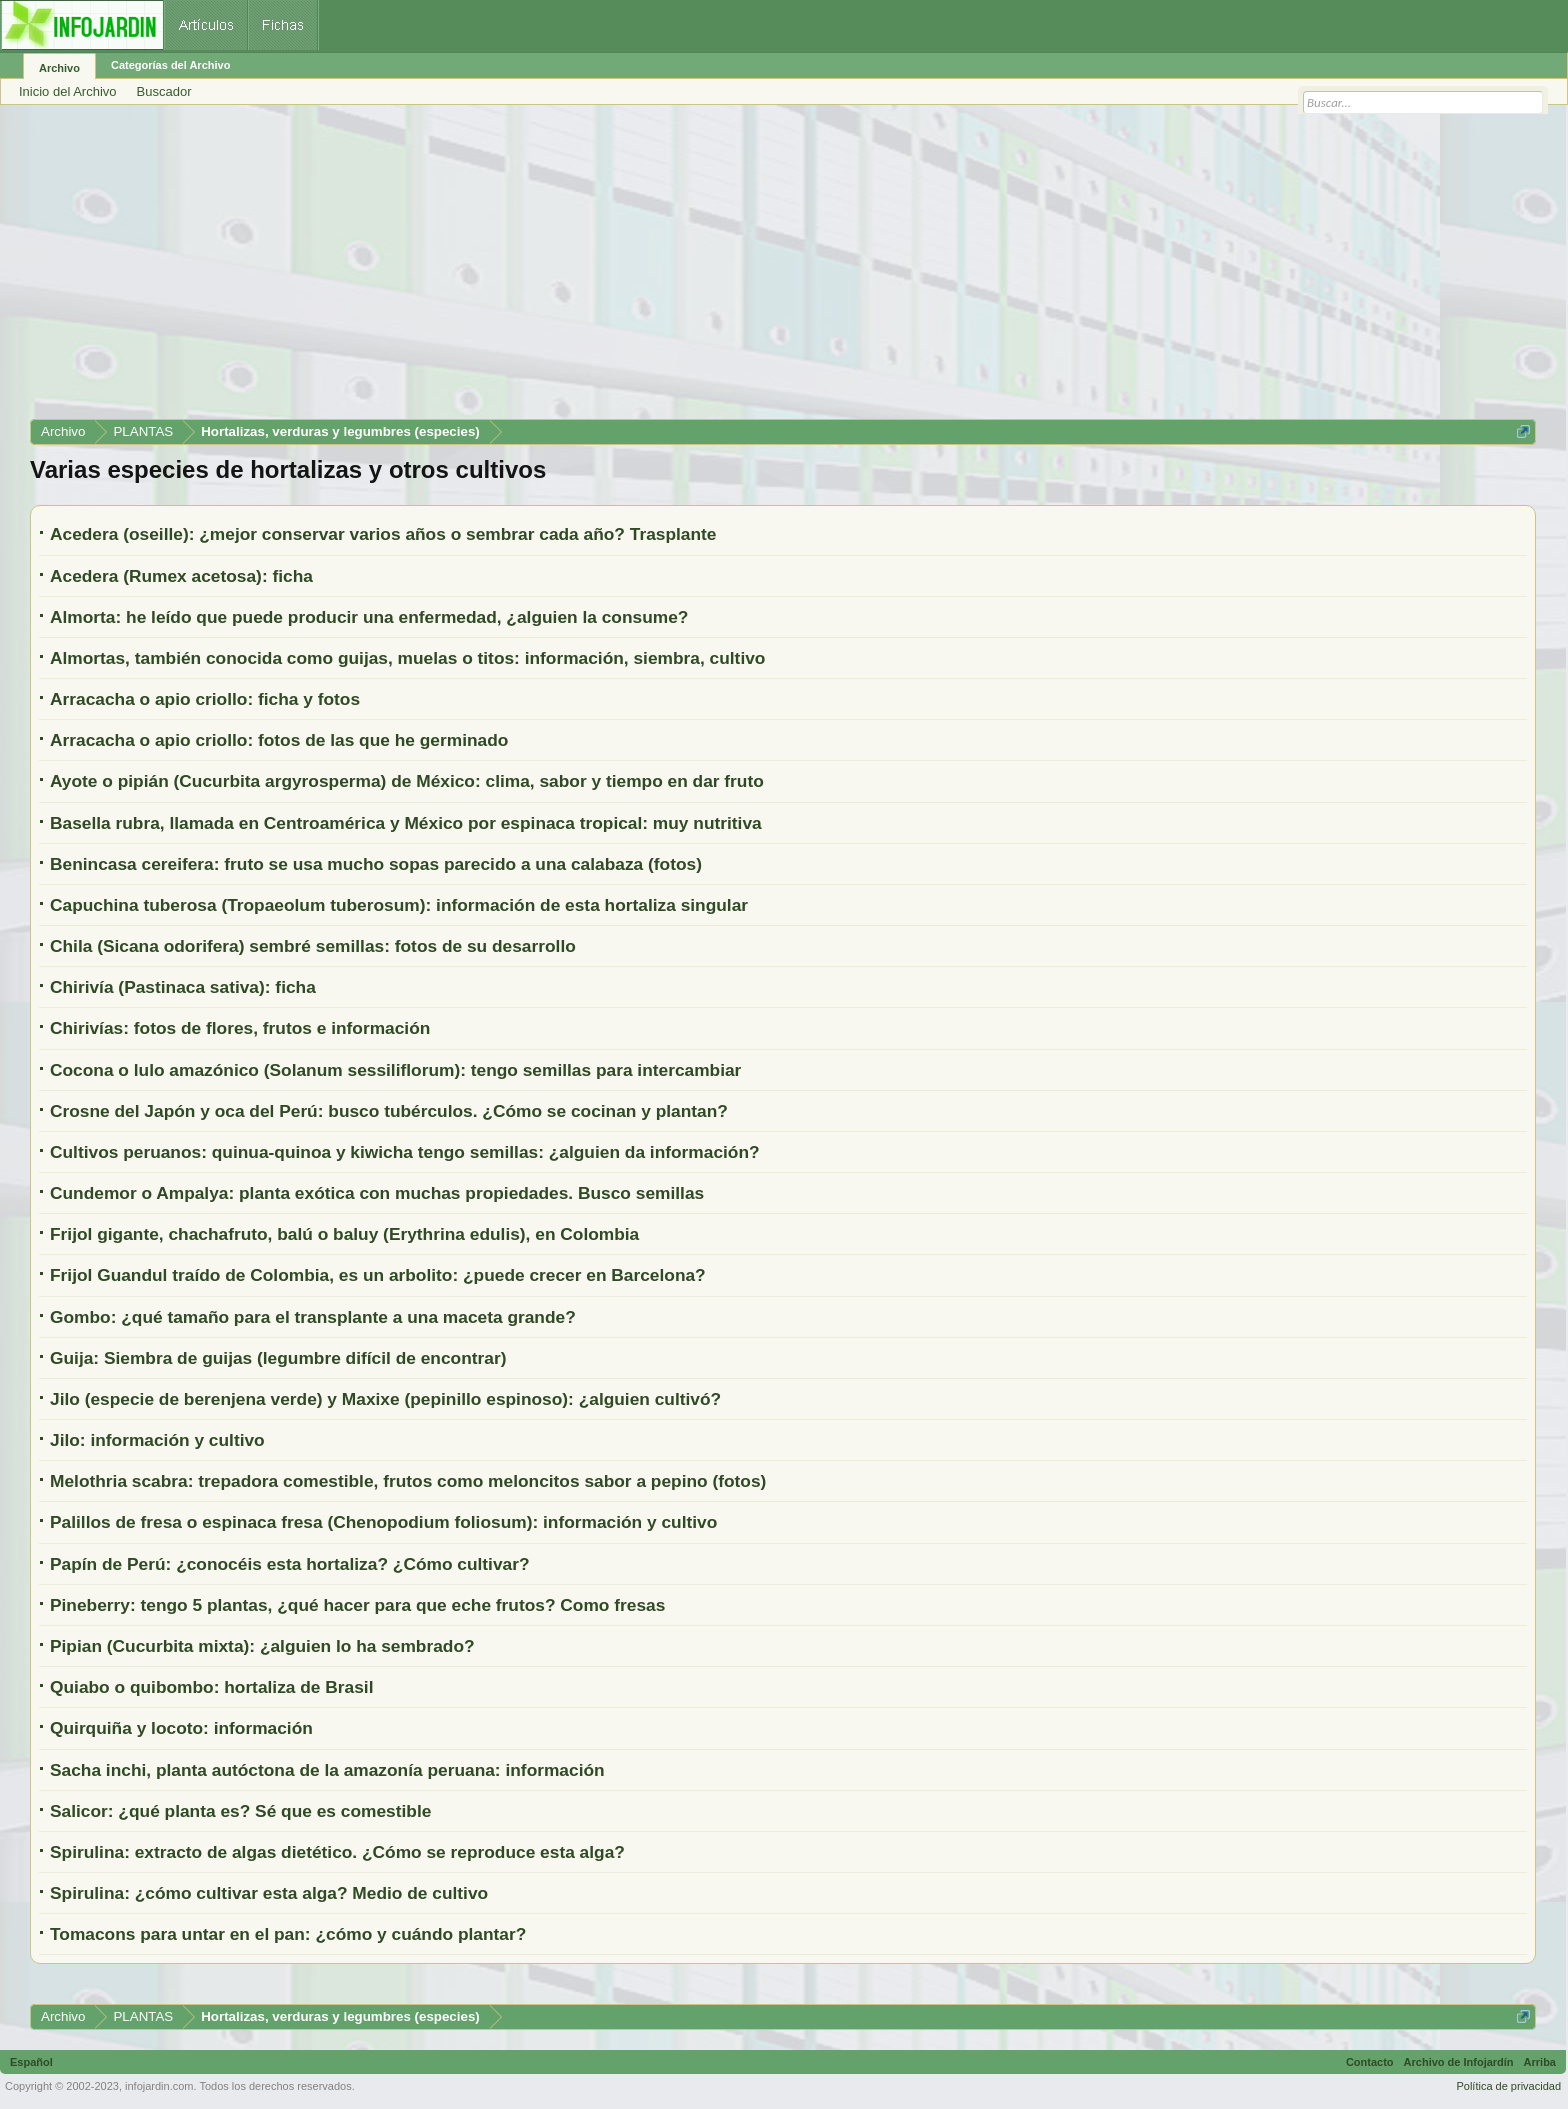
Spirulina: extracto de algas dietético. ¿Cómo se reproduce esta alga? (337, 1852)
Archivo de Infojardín (1459, 2062)
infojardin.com (159, 2086)
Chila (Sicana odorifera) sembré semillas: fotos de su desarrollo (313, 946)
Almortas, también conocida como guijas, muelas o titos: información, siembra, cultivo (407, 658)
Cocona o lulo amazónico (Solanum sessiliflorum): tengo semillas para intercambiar (395, 1070)
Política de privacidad (1508, 2086)
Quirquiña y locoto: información (181, 1728)
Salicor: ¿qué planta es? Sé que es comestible (240, 1811)
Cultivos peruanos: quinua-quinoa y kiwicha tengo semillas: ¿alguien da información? (405, 1152)
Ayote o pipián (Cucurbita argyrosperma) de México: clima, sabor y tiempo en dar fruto (407, 781)
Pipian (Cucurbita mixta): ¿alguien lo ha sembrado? (262, 1646)
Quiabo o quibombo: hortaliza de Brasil (211, 1687)
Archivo (59, 68)
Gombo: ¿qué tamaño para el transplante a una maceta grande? (313, 1317)
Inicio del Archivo (68, 91)
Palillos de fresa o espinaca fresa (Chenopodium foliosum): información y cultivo (383, 1522)
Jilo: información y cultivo (157, 1440)
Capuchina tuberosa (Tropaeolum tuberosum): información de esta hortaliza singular (399, 905)
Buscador (164, 91)
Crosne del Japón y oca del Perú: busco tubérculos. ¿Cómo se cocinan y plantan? (389, 1111)
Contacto (1370, 2062)
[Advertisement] (630, 269)
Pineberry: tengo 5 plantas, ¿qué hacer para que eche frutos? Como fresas (357, 1605)
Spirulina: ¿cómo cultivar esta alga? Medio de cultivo (269, 1893)
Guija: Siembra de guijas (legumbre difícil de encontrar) (278, 1358)
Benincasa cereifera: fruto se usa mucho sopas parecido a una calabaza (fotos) (376, 864)
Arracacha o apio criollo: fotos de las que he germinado (279, 740)
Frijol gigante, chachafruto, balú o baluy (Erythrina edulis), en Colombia (344, 1234)
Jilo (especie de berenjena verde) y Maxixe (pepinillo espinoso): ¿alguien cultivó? (385, 1399)
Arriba (1540, 2062)
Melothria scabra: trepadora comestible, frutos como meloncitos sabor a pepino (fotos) (408, 1481)
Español (31, 2062)
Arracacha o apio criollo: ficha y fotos (205, 699)
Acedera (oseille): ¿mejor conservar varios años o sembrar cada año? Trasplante (383, 534)
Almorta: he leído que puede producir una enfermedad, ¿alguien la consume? (369, 617)
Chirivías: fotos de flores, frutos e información (240, 1028)
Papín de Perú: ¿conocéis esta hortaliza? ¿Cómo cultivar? (290, 1564)
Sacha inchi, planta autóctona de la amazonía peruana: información (327, 1770)
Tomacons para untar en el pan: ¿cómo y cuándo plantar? (288, 1934)
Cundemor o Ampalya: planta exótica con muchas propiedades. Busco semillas (377, 1193)
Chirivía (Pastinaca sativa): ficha (183, 987)
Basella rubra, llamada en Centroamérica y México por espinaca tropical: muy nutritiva (406, 823)
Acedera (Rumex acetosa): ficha (181, 576)
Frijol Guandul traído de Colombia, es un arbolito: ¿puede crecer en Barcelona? (378, 1275)
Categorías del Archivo (170, 65)
